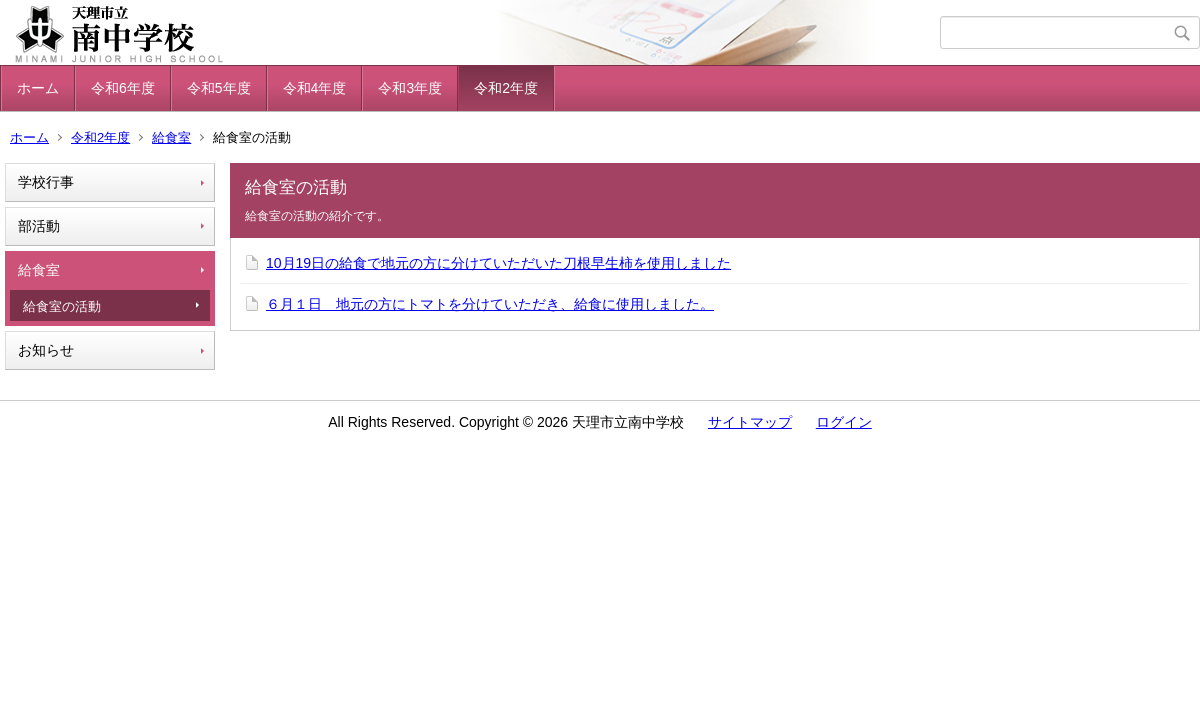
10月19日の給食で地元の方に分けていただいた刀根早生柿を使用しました (498, 263)
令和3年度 (410, 88)
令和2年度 (506, 88)
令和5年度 (219, 88)
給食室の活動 (62, 306)
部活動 (39, 226)
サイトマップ (750, 422)
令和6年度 (123, 88)
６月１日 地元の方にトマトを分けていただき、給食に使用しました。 (490, 304)
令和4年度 (315, 88)
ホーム (38, 88)
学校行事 (46, 182)
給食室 (171, 137)
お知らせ (46, 350)
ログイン (844, 422)
